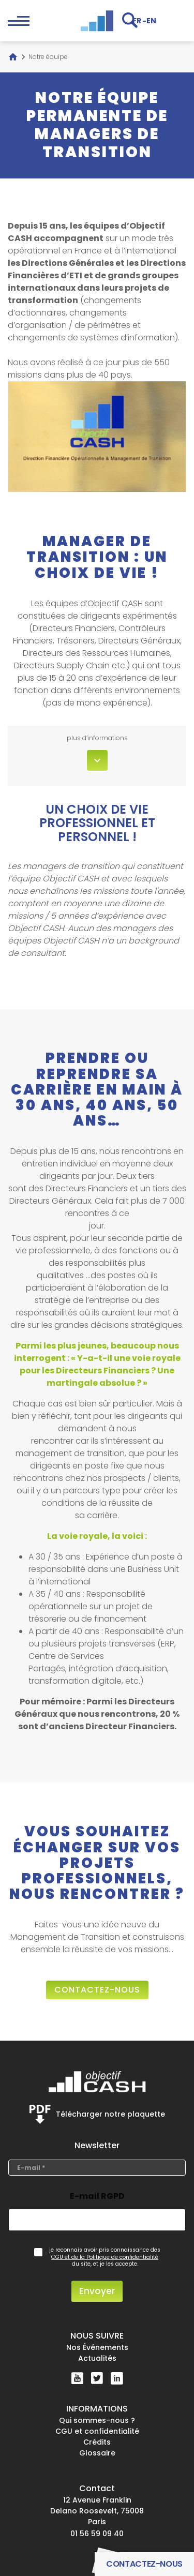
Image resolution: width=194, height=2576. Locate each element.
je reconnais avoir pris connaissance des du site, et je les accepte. (104, 2257)
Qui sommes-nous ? (97, 2420)
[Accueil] (13, 57)
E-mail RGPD (97, 2196)
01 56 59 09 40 (97, 2533)
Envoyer (97, 2291)
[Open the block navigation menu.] (18, 21)
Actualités (97, 2358)
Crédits (97, 2442)
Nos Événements (97, 2347)
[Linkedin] (117, 2378)
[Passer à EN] (151, 20)
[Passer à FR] (137, 20)
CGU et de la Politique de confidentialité (104, 2257)
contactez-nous (97, 1990)
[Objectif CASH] (97, 21)
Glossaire (97, 2453)
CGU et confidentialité (97, 2431)
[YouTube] (77, 2378)
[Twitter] (97, 2378)
